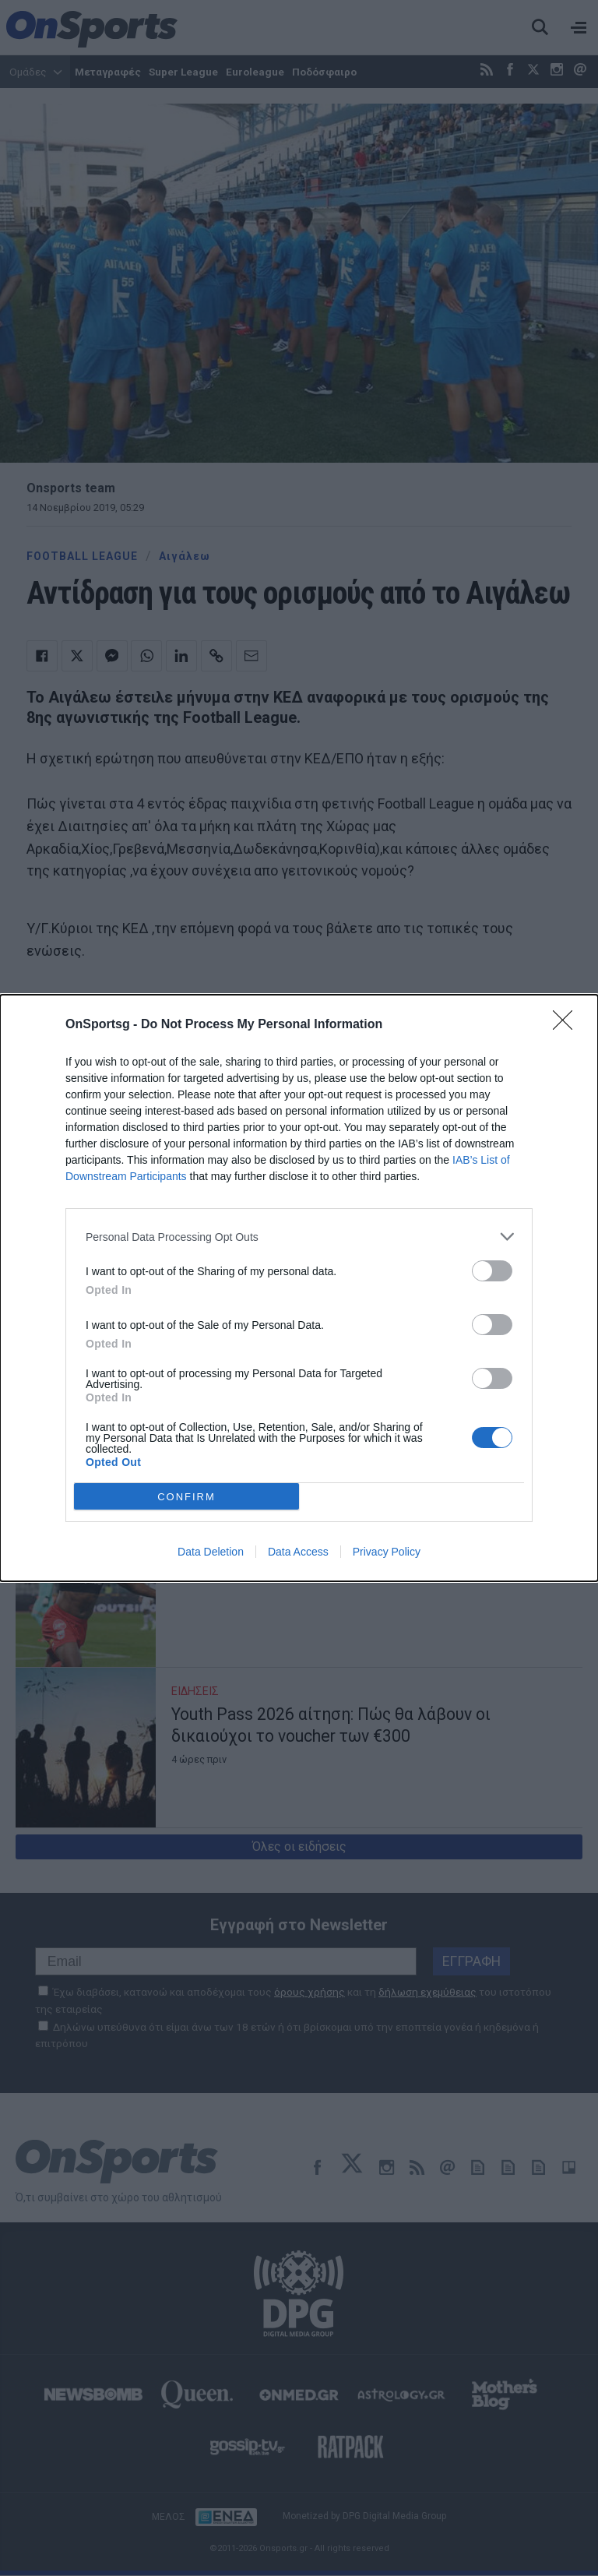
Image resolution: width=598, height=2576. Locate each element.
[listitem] (299, 1236)
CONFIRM (186, 1497)
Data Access (298, 1551)
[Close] (567, 1025)
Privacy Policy (386, 1551)
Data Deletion (211, 1551)
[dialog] (299, 1288)
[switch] (492, 1270)
